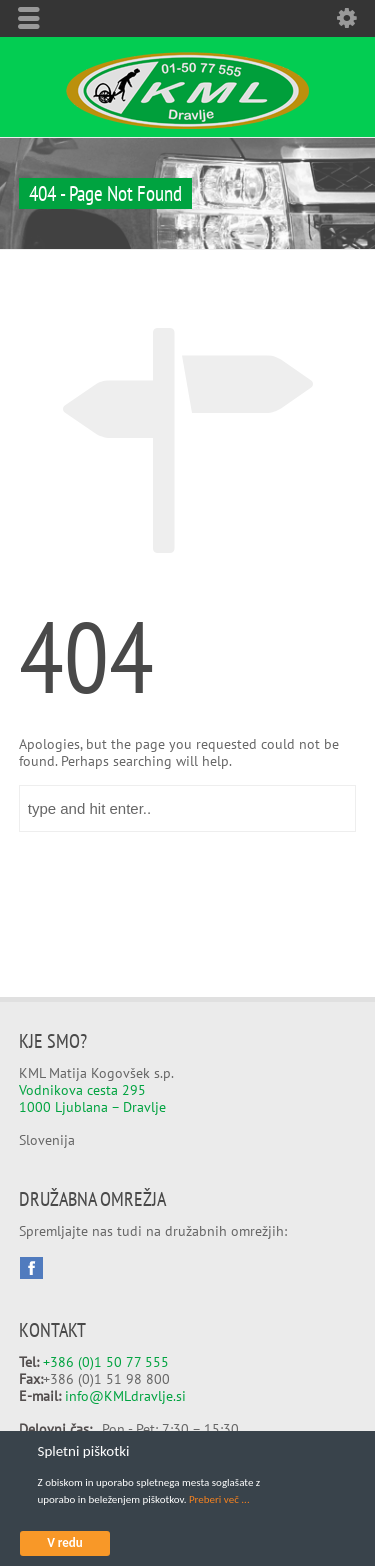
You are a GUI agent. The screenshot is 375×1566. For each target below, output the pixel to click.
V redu (65, 1542)
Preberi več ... (219, 1499)
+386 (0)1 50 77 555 (106, 1362)
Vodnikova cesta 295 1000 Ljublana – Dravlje (92, 1098)
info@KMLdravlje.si (125, 1396)
